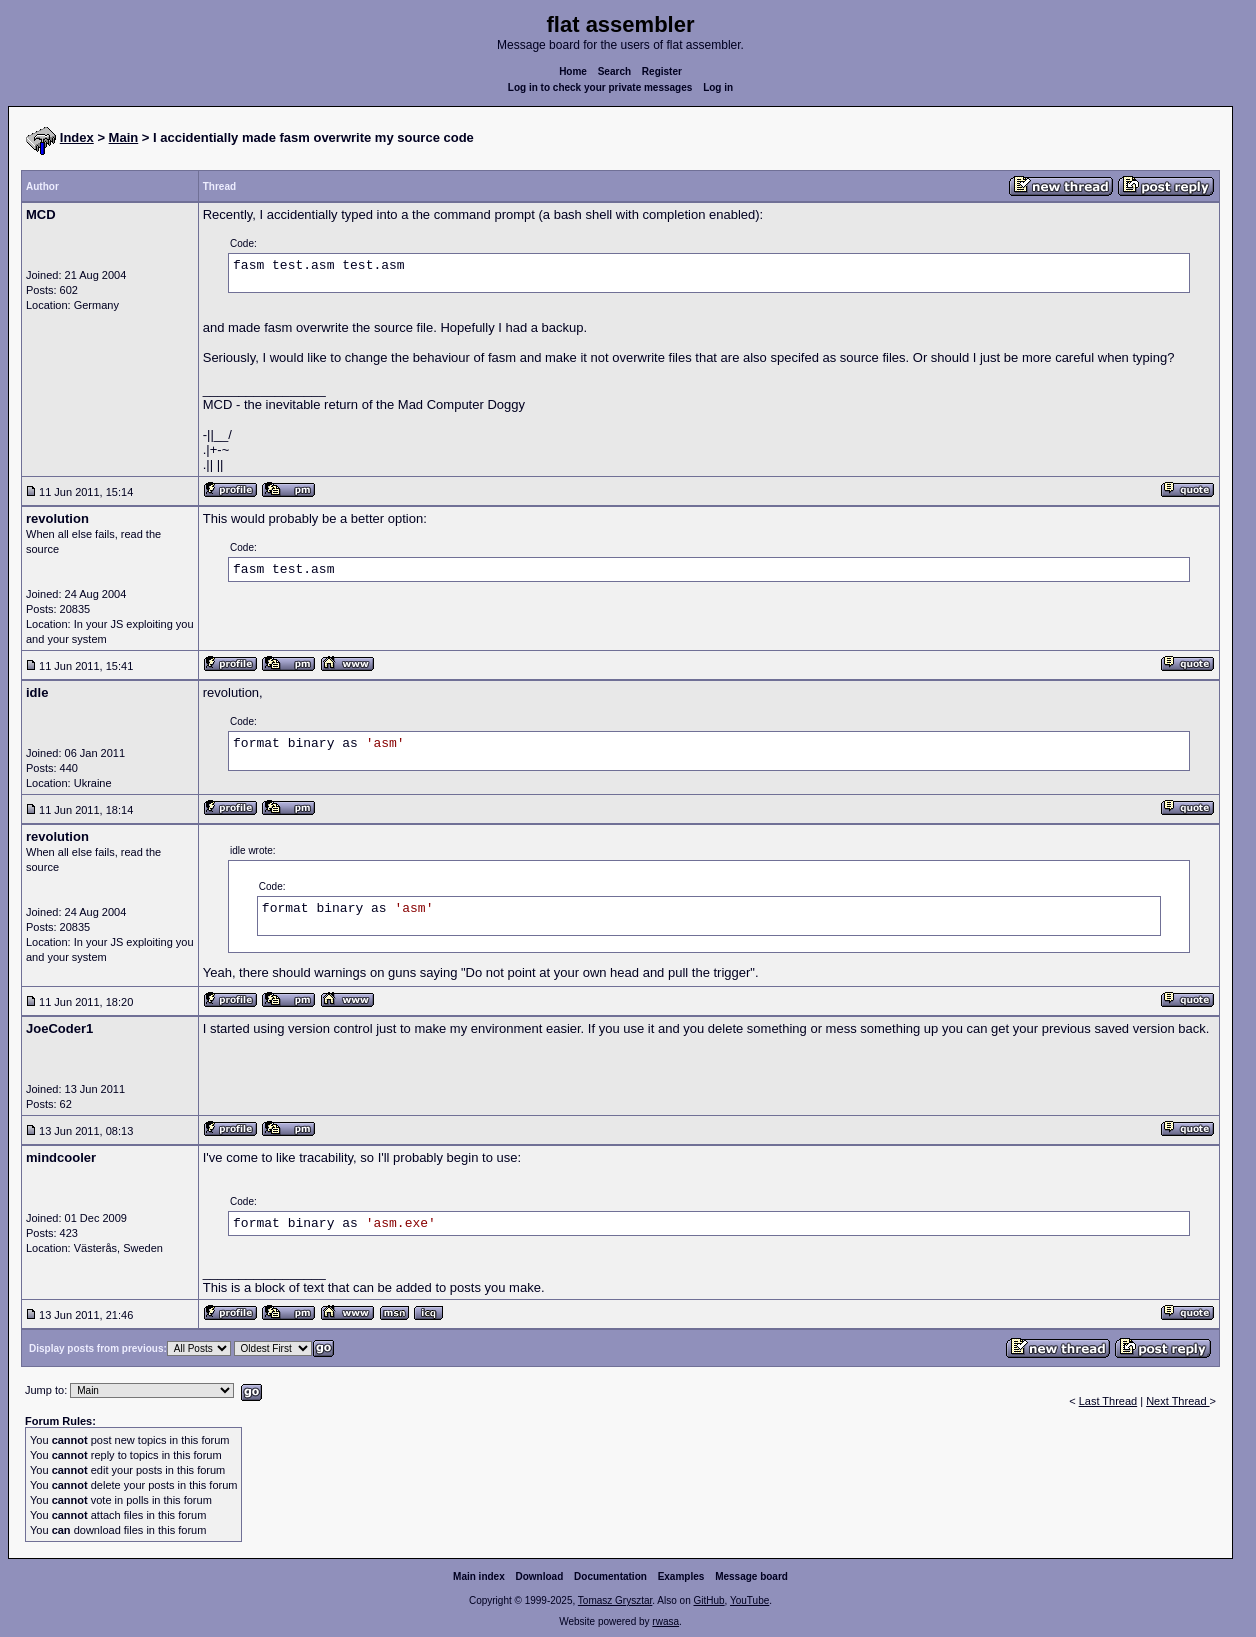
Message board (751, 1576)
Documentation (610, 1576)
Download (540, 1576)
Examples (681, 1576)
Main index (479, 1576)
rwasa (665, 1621)
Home (573, 71)
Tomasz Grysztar (615, 1600)
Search (614, 71)
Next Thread (1177, 1401)
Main (124, 137)
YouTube (749, 1600)
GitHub (708, 1600)
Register (662, 71)
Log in (718, 87)
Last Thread (1108, 1401)
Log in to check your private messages (600, 87)
